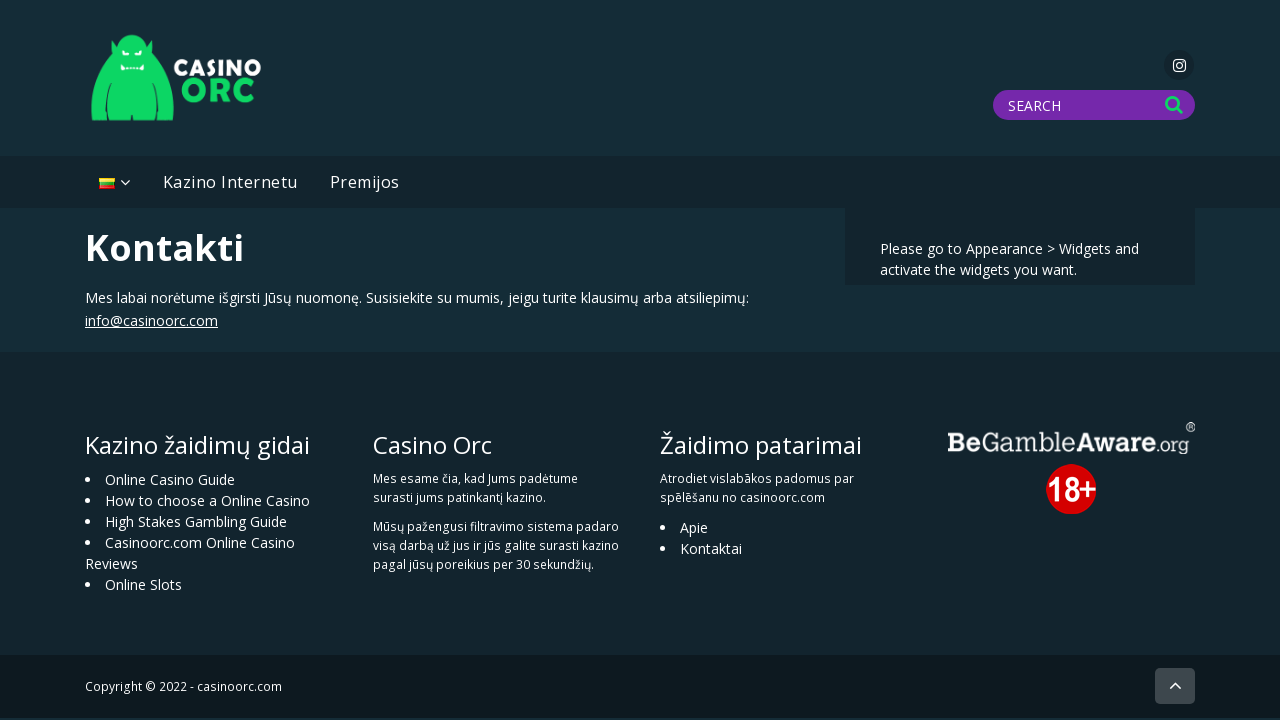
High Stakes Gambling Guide (196, 521)
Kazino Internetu (230, 182)
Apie (694, 527)
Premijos (365, 182)
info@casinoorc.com (151, 320)
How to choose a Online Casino (207, 500)
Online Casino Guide (170, 479)
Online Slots (143, 584)
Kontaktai (711, 548)
